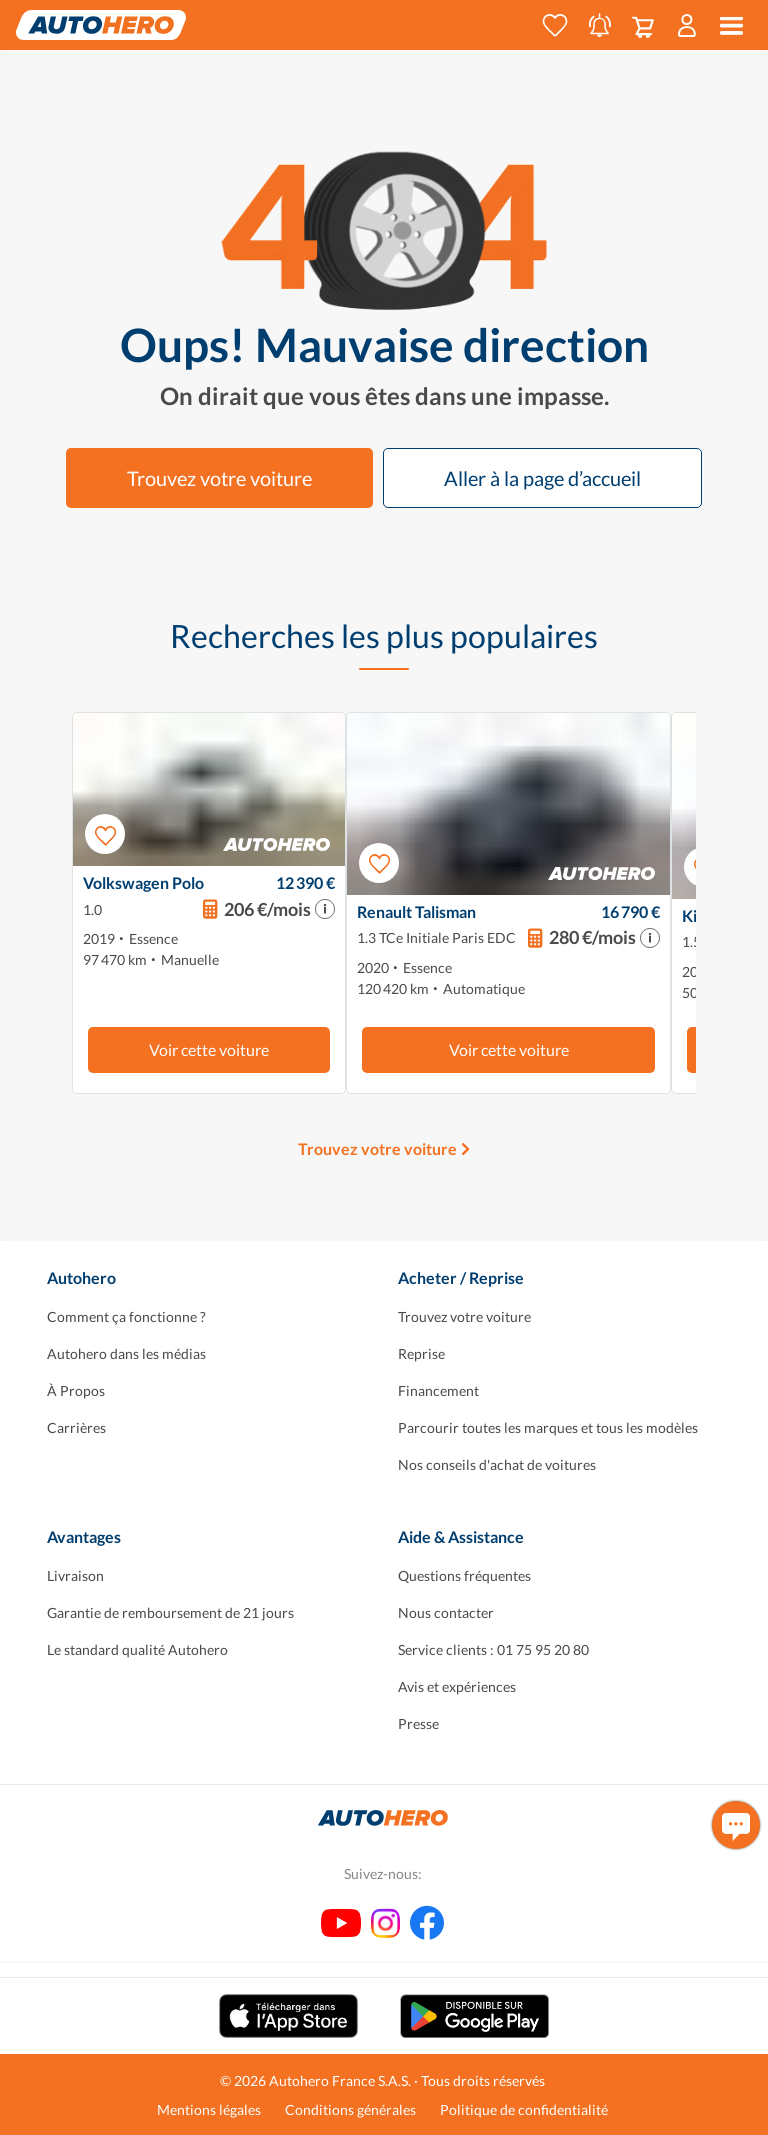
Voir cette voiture (209, 1049)
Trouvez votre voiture (219, 478)
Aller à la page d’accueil (542, 478)
